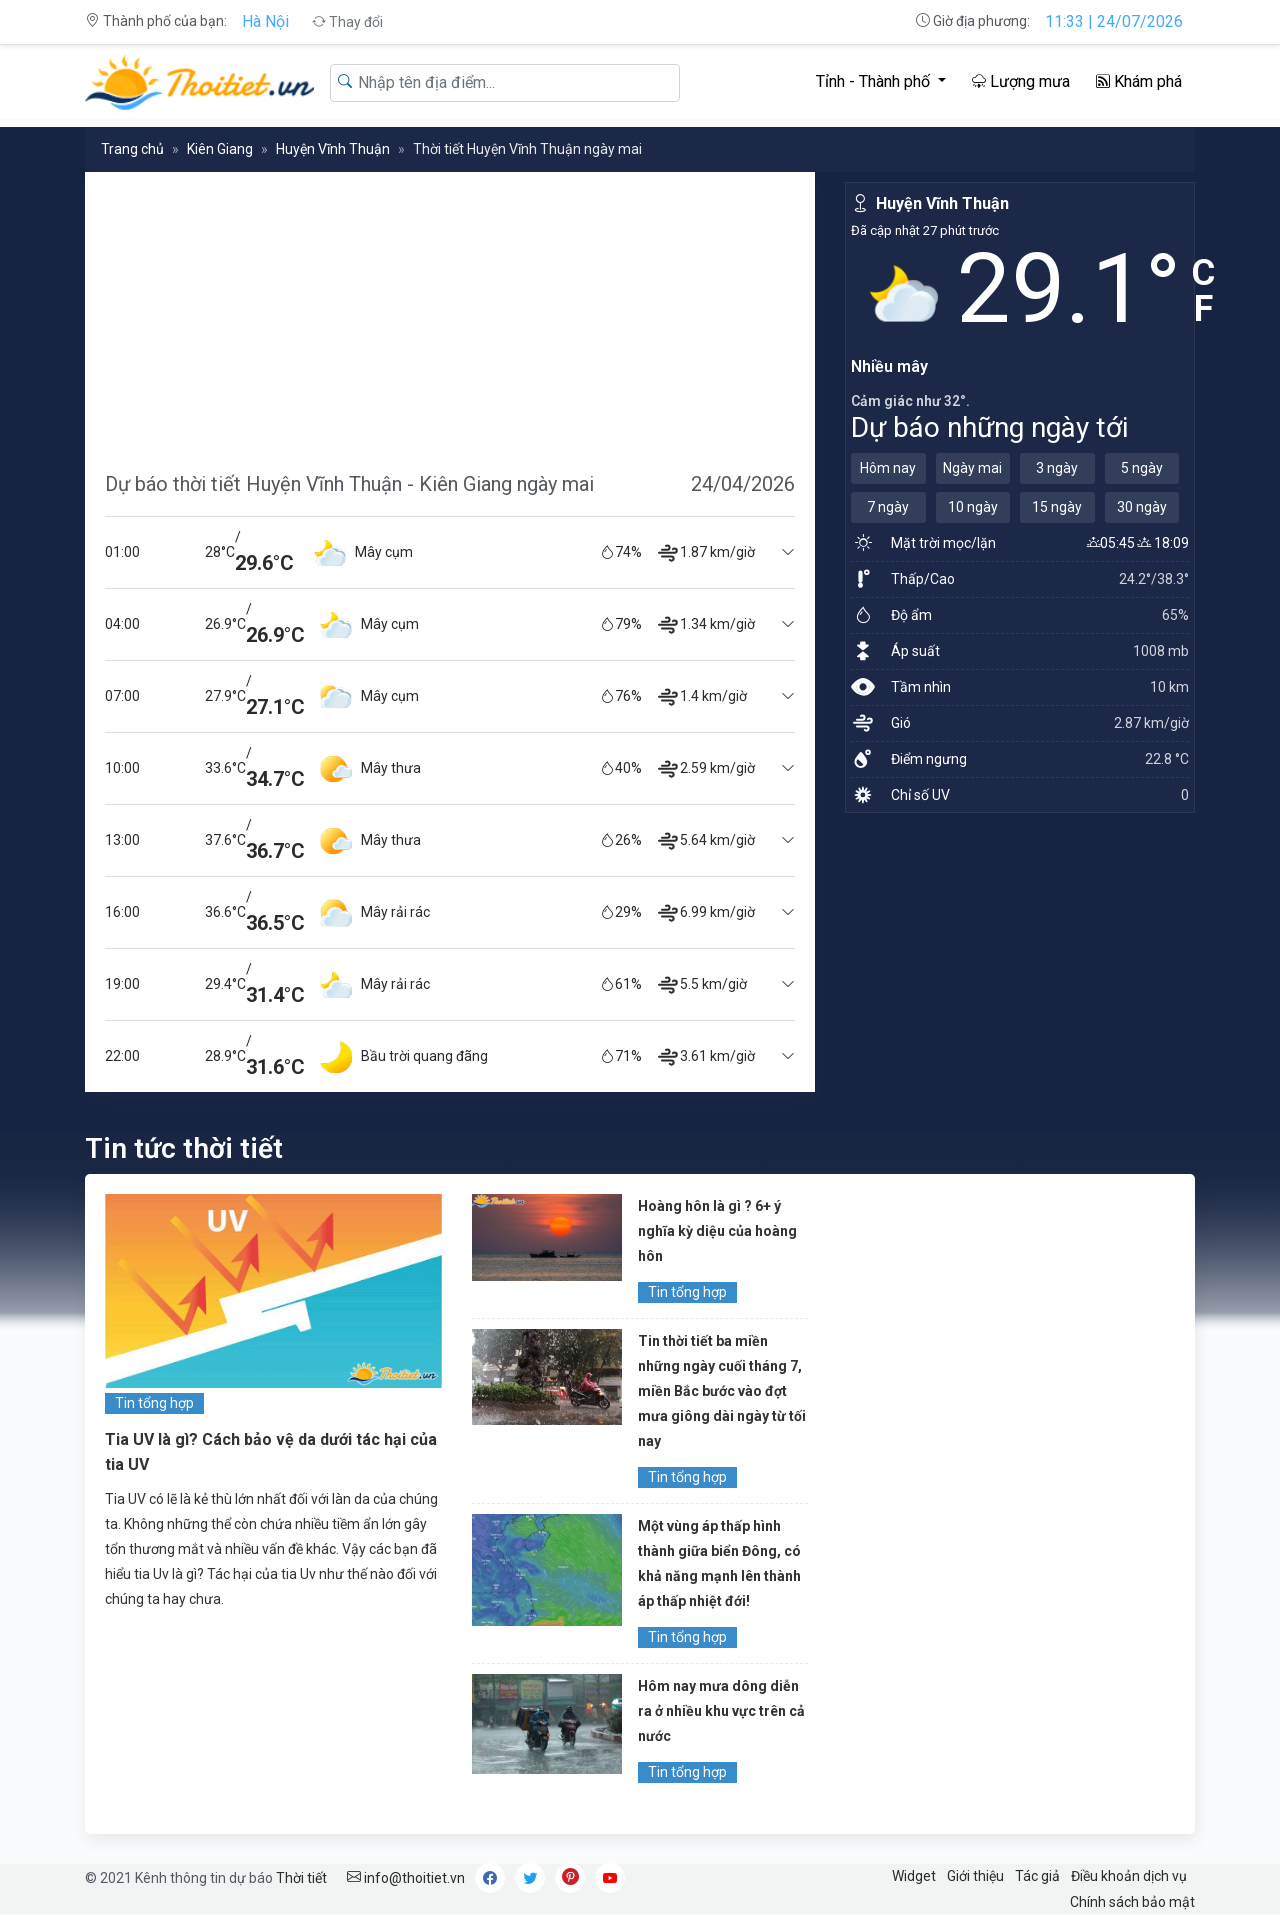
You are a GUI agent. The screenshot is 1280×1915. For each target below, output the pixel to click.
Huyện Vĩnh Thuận (333, 149)
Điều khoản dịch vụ (1129, 1876)
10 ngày (973, 507)
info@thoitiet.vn (406, 1878)
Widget (914, 1876)
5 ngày (1142, 468)
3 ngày (1057, 468)
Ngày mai (972, 468)
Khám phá (1139, 81)
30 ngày (1142, 507)
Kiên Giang (220, 149)
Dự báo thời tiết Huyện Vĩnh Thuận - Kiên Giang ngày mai (349, 484)
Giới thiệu (975, 1876)
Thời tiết (301, 1878)
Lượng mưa (1021, 81)
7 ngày (888, 507)
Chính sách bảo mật (1132, 1902)
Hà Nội (265, 21)
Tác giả (1037, 1876)
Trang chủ (132, 149)
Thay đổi (347, 22)
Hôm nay (888, 468)
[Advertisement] (450, 312)
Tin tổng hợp (154, 1403)
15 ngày (1057, 507)
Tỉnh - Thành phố (875, 81)
